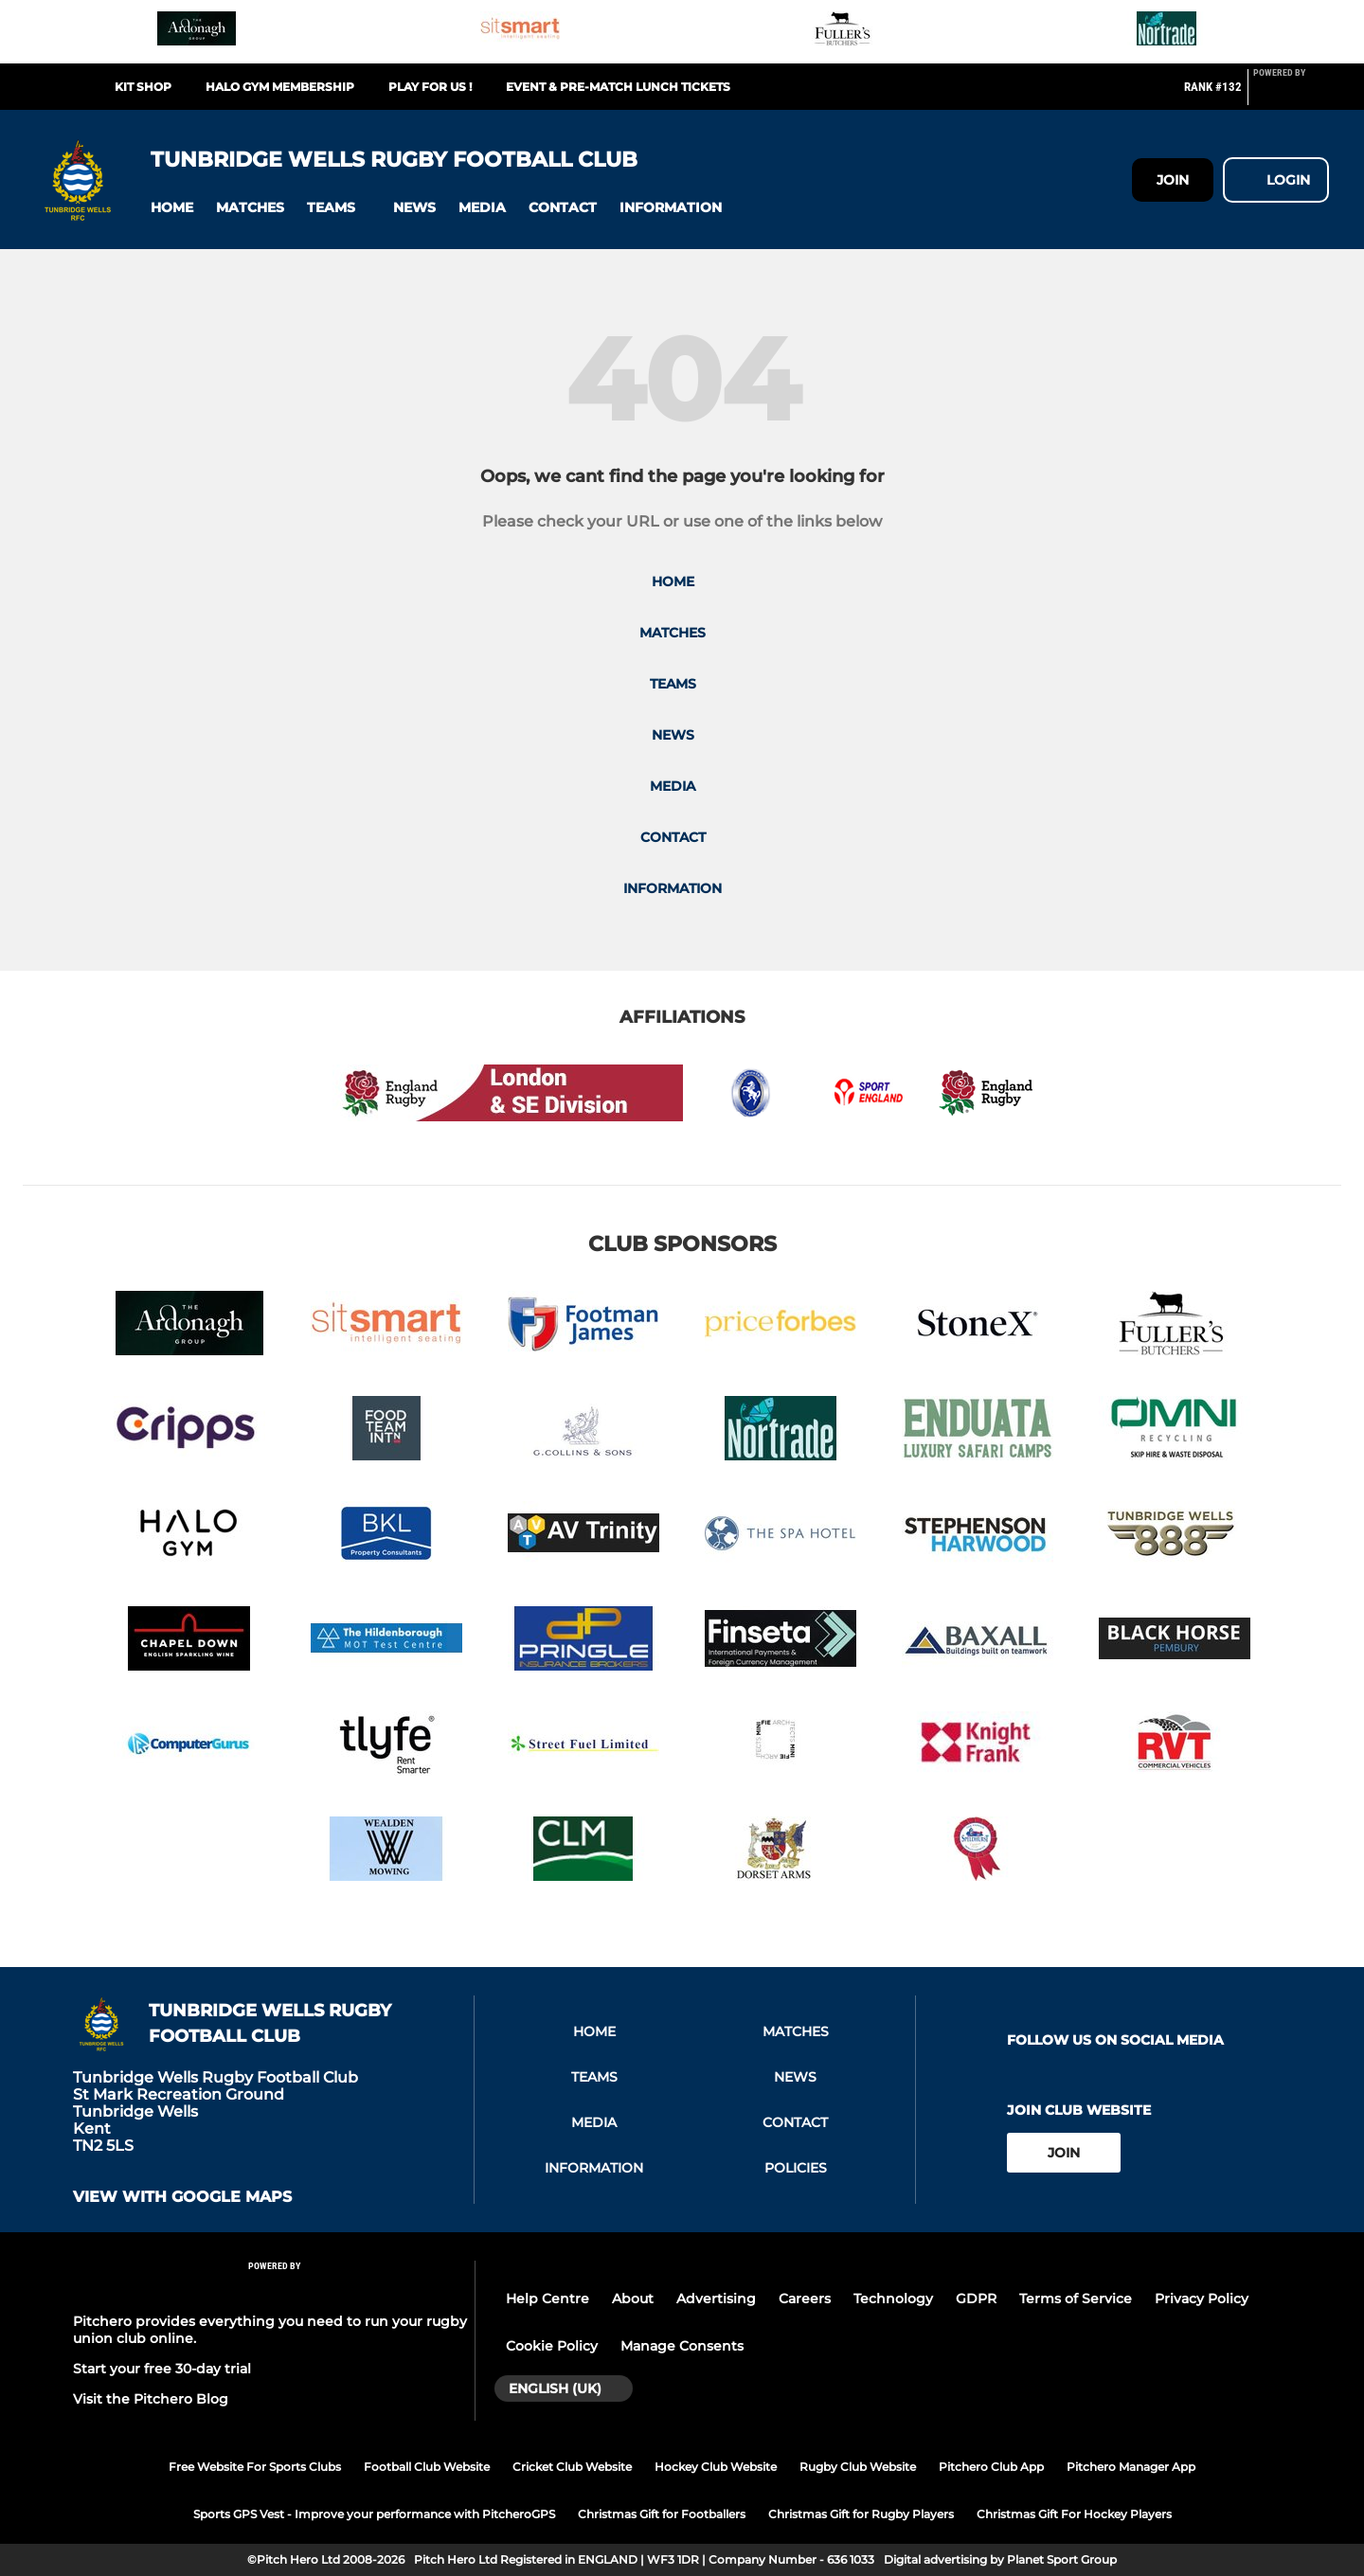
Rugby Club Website (857, 2467)
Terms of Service (1075, 2298)
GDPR (976, 2298)
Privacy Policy (1201, 2298)
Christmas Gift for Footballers (661, 2514)
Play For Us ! (430, 87)
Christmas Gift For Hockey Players (1074, 2514)
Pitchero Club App (991, 2467)
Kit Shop (143, 87)
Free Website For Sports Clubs (255, 2467)
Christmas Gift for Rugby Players (861, 2514)
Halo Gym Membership (280, 87)
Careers (805, 2298)
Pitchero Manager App (1131, 2467)
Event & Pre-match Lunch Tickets (618, 87)
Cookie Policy (552, 2345)
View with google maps (182, 2197)
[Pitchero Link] (1291, 94)
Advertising (716, 2298)
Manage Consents (682, 2345)
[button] (172, 207)
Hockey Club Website (716, 2467)
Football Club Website (427, 2467)
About (633, 2298)
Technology (893, 2298)
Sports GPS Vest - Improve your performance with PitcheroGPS (374, 2514)
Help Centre (547, 2298)
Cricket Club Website (572, 2467)
